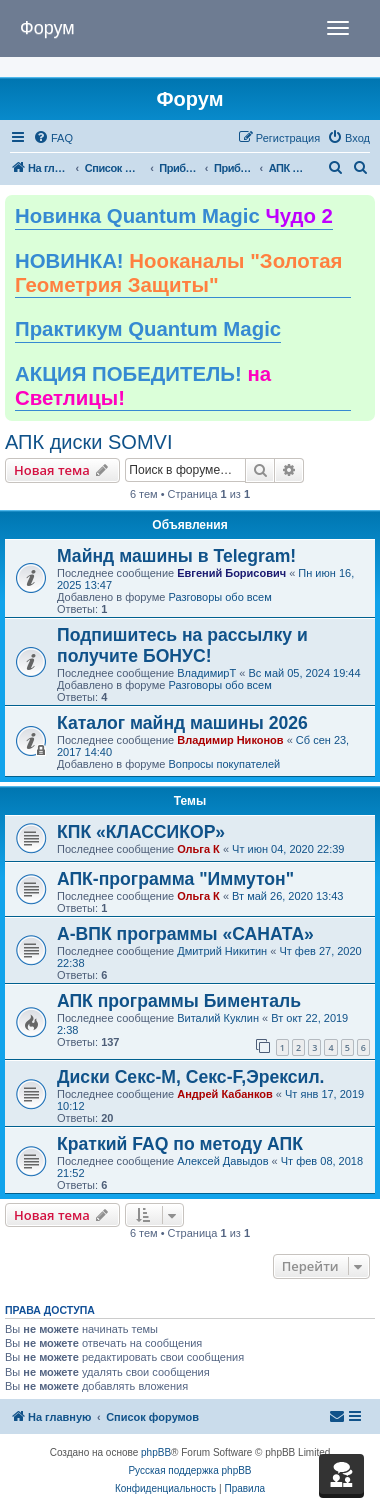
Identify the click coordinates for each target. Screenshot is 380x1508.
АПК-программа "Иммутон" (175, 879)
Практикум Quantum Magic (148, 329)
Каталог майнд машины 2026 (182, 723)
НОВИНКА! (178, 273)
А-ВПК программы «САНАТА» (185, 934)
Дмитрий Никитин (222, 951)
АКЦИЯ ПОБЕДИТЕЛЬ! (143, 386)
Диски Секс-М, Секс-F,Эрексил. (190, 1077)
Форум (47, 28)
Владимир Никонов (230, 740)
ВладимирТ (206, 673)
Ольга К (198, 849)
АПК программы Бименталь (179, 1001)
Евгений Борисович (231, 573)
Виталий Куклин (218, 1018)
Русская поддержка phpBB (189, 1470)
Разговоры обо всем (219, 597)
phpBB (156, 1452)
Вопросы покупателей (224, 764)
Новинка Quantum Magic (174, 216)
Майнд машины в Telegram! (176, 556)
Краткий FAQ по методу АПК (180, 1144)
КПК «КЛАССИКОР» (141, 832)
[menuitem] (53, 138)
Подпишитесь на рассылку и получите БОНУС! (182, 645)
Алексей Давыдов (222, 1161)
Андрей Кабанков (225, 1094)
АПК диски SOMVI (88, 442)
